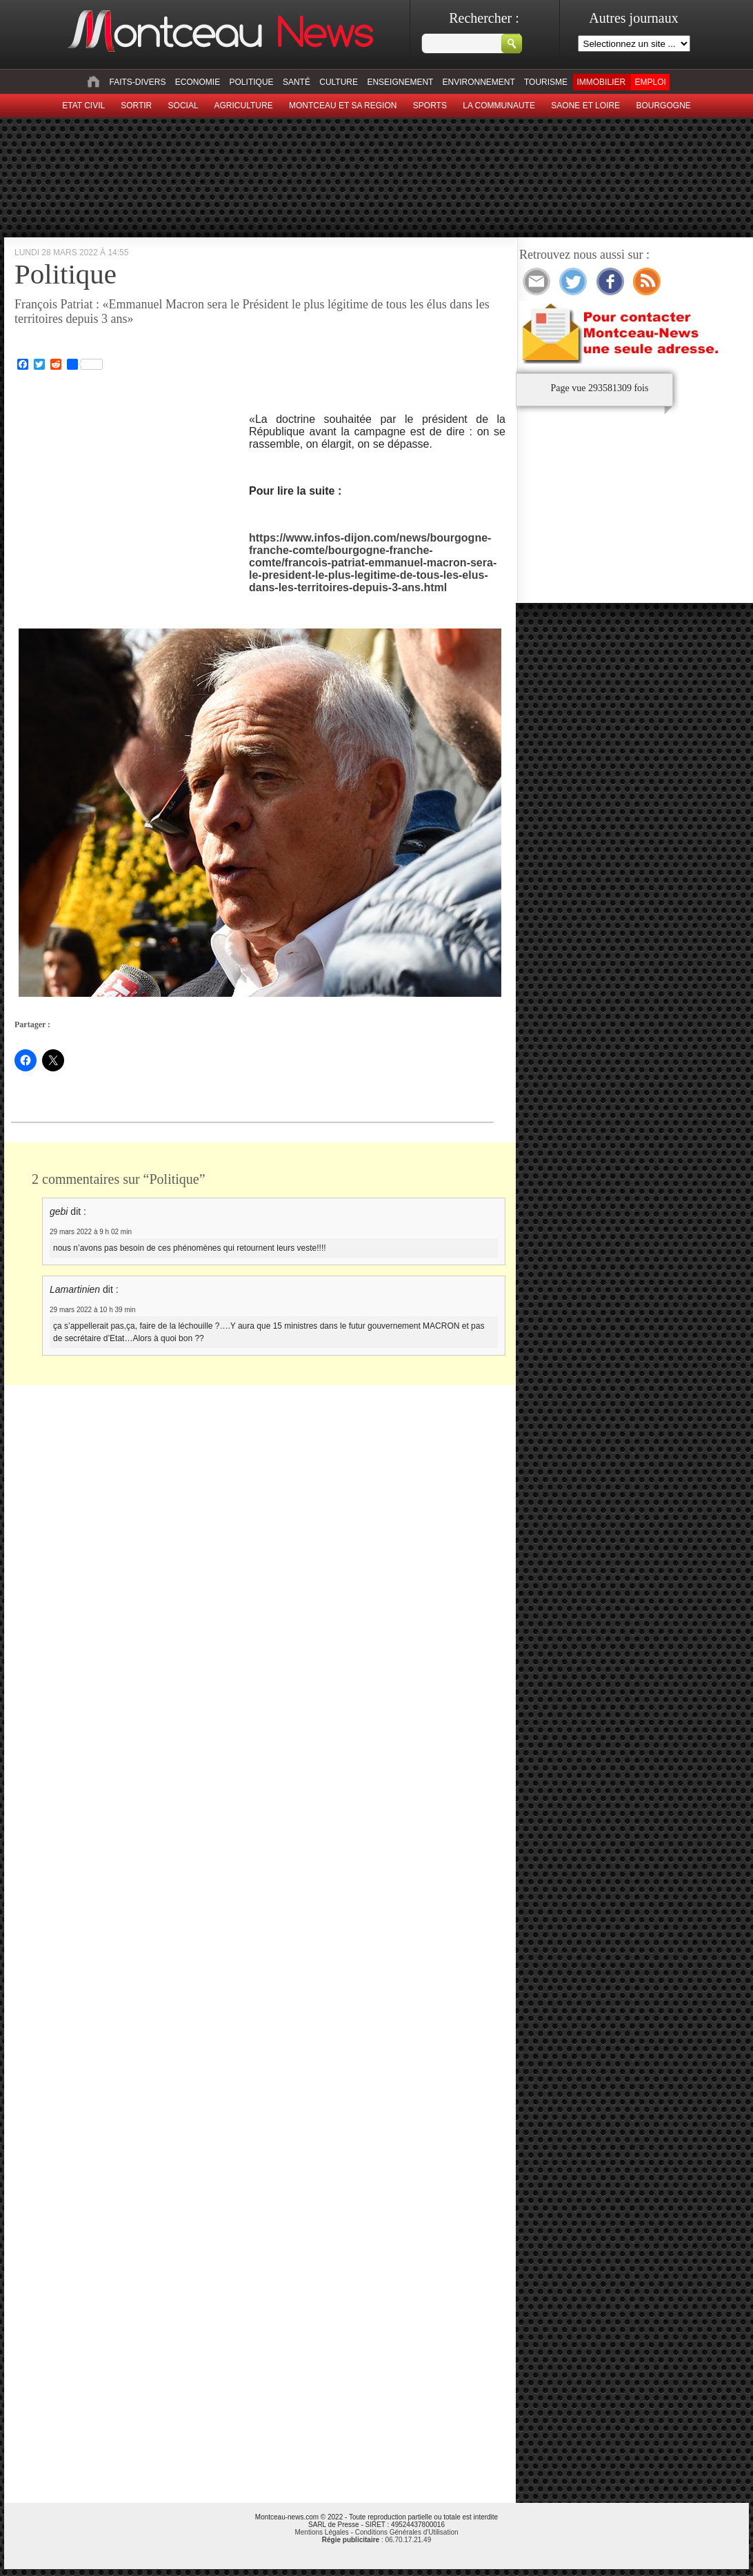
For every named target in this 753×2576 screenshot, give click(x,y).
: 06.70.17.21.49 (376, 2540)
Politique (252, 82)
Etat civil (83, 105)
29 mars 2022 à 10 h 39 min (93, 1310)
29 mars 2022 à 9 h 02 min (91, 1232)
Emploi (649, 82)
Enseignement (400, 82)
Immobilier (600, 82)
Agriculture (243, 105)
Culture (338, 82)
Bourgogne (663, 105)
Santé (296, 82)
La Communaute (499, 105)
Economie (197, 82)
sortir (136, 105)
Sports (430, 105)
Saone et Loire (585, 105)
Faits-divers (137, 82)
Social (183, 105)
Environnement (479, 82)
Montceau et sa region (342, 105)
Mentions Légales (321, 2532)
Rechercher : (484, 18)
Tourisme (546, 82)
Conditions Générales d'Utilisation (407, 2532)
